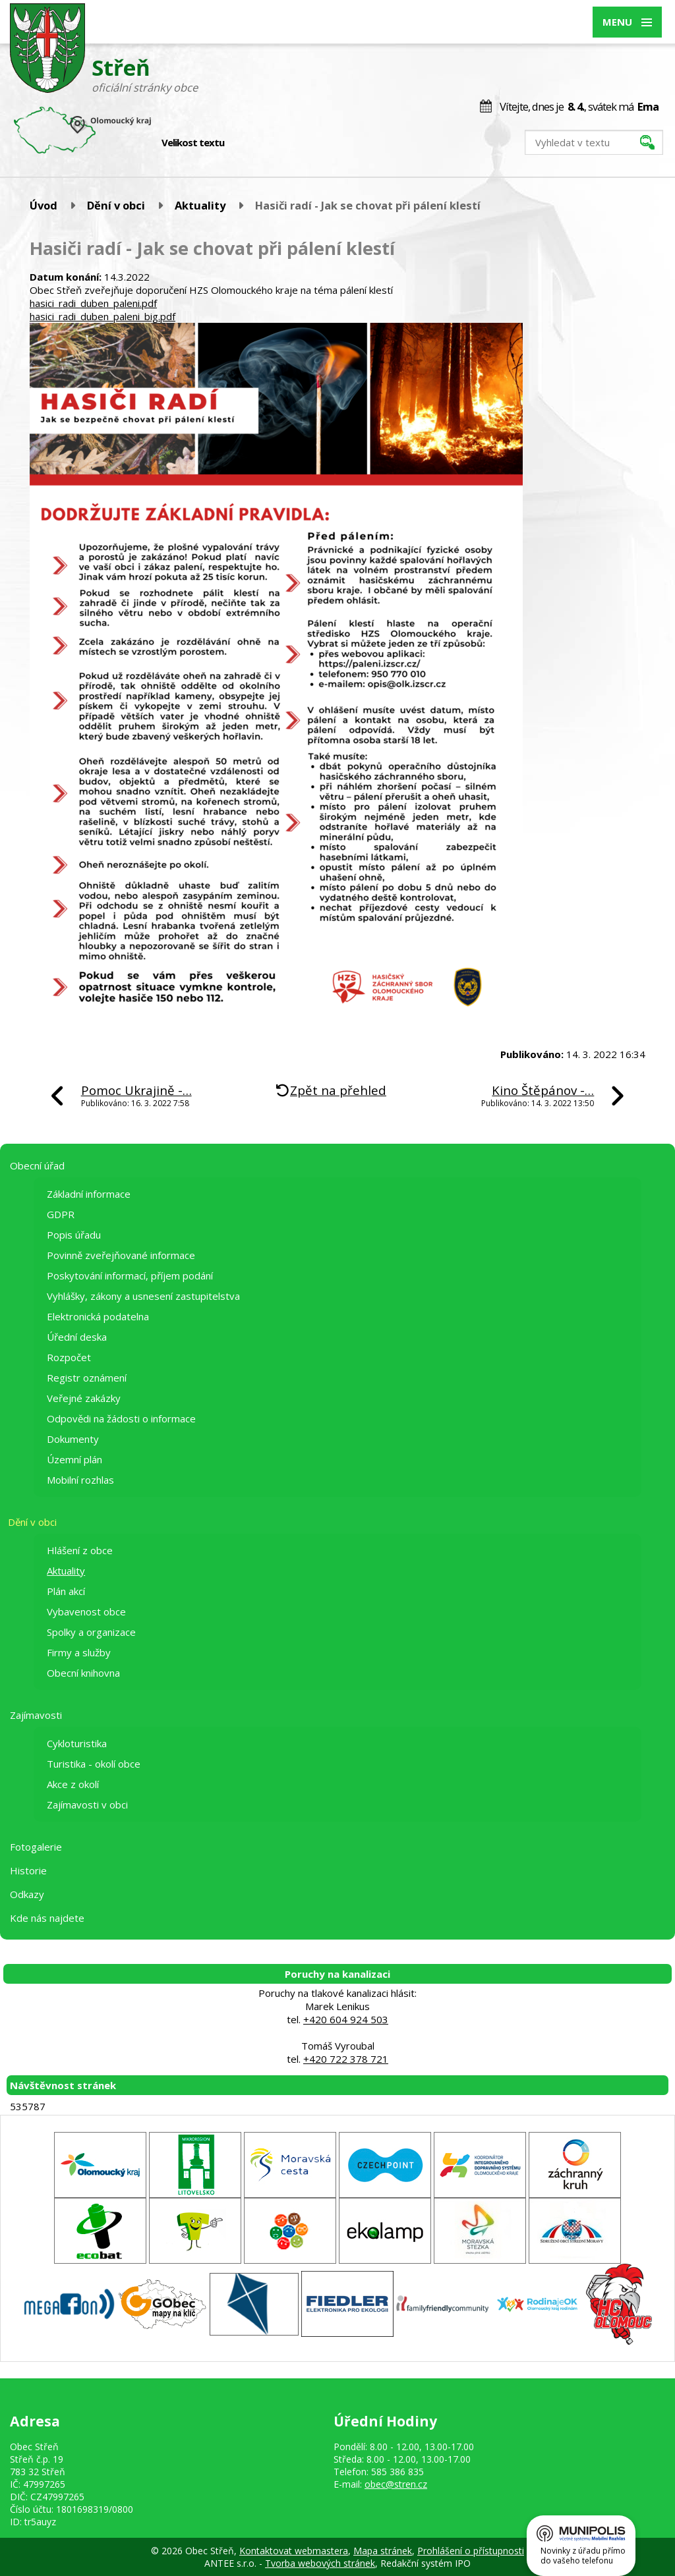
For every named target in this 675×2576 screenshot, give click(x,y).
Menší (243, 143)
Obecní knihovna (83, 1672)
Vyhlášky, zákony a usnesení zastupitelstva (143, 1295)
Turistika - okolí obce (93, 1763)
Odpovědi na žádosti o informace (121, 1418)
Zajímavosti (36, 1715)
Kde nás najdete (47, 1917)
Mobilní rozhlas (80, 1479)
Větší (271, 143)
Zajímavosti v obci (87, 1804)
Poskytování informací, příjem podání (130, 1275)
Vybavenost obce (86, 1611)
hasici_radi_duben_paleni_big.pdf (102, 316)
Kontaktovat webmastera (293, 2550)
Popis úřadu (74, 1234)
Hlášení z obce (80, 1550)
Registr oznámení (87, 1377)
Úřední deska (77, 1336)
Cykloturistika (77, 1743)
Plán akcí (66, 1591)
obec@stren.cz (396, 2484)
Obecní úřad (37, 1165)
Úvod (43, 205)
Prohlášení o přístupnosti (470, 2550)
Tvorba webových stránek (320, 2563)
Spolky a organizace (91, 1631)
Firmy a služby (79, 1652)
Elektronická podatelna (98, 1316)
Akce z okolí (73, 1784)
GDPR (60, 1214)
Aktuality (200, 205)
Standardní (257, 143)
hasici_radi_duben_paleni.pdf (93, 303)
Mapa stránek (382, 2550)
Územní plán (74, 1459)
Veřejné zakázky (84, 1398)
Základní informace (89, 1193)
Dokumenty (73, 1438)
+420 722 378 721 (345, 2058)
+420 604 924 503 (345, 2019)
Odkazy (27, 1894)
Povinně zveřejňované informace (121, 1255)
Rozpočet (69, 1357)
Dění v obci (116, 205)
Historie (28, 1870)
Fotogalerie (36, 1846)
